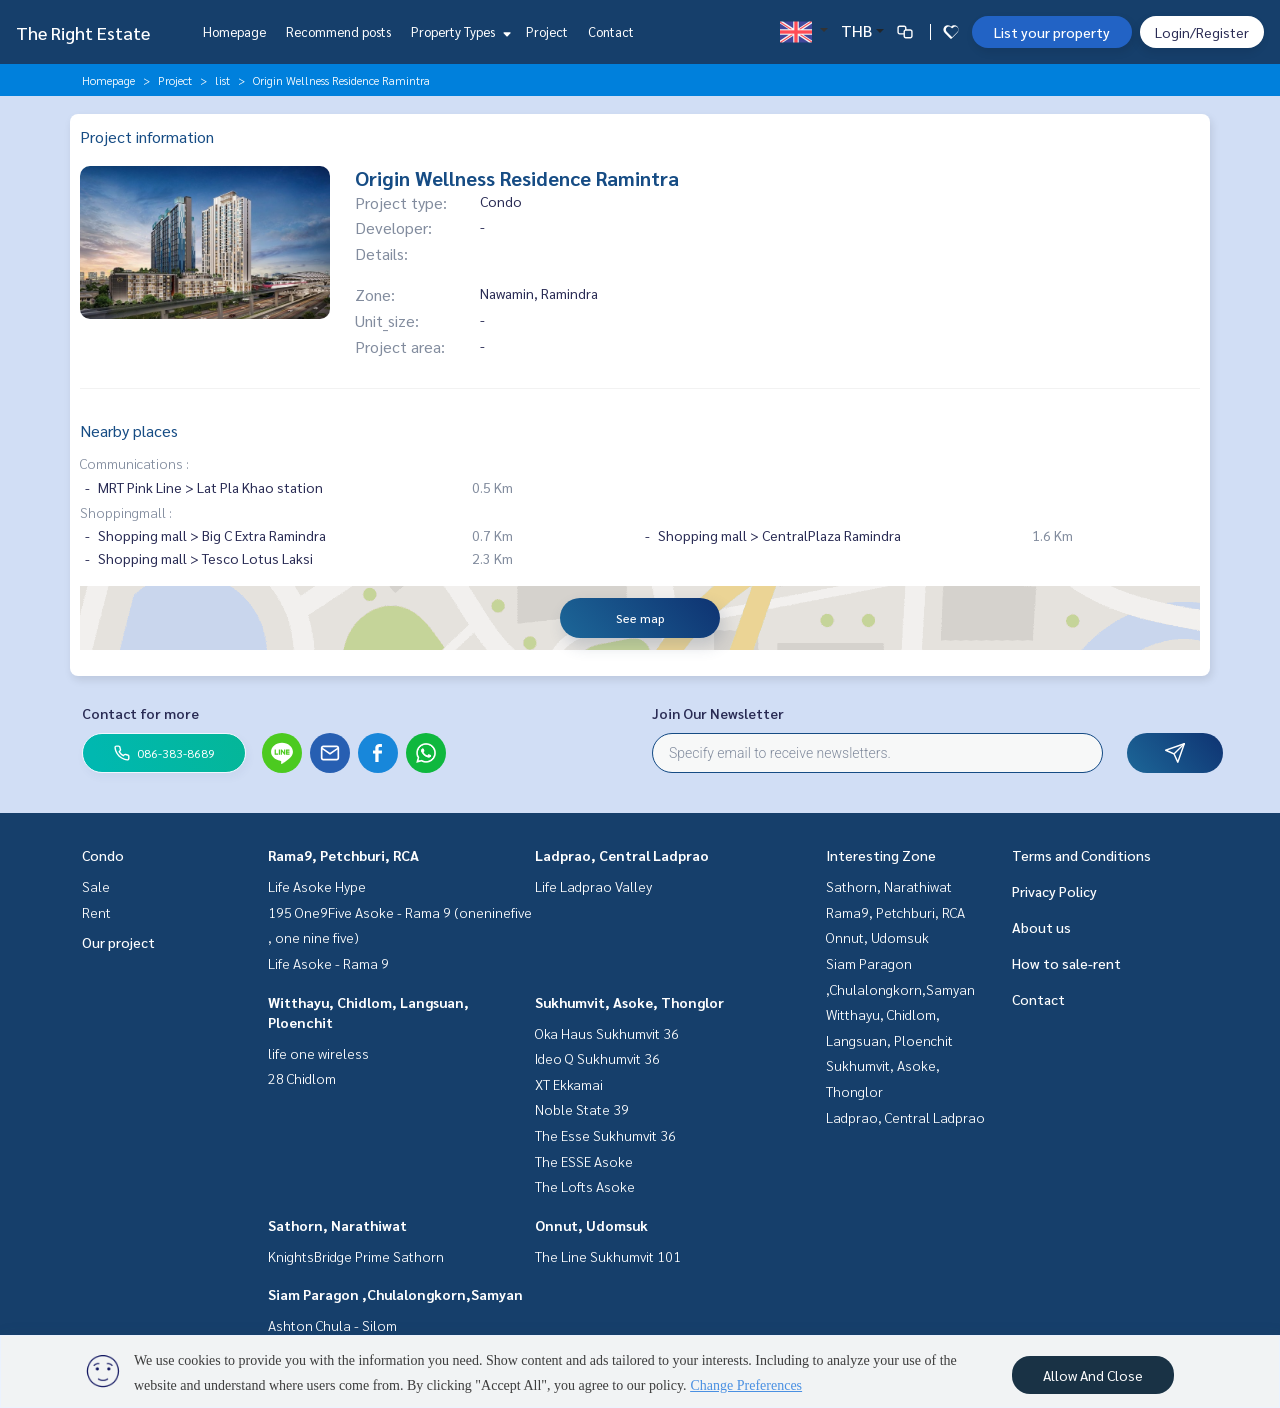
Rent (96, 912)
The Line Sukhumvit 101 (608, 1256)
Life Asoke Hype (317, 886)
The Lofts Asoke (585, 1186)
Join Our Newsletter (718, 713)
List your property (1052, 32)
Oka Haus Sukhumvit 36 (607, 1033)
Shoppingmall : (126, 512)
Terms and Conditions (1081, 855)
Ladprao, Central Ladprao (622, 855)
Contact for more (140, 713)
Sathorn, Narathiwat (337, 1225)
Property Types (458, 31)
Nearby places (129, 430)
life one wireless (318, 1053)
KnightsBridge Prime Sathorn (356, 1256)
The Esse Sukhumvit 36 (605, 1135)
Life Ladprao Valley (593, 886)
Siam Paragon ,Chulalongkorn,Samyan (395, 1294)
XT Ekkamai (569, 1084)
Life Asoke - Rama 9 (328, 963)
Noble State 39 (582, 1109)
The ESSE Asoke (584, 1161)
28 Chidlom (302, 1078)
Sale (96, 886)
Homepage (234, 31)
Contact (611, 31)
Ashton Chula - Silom (332, 1325)
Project (547, 31)
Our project (118, 942)
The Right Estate (83, 32)
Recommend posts (338, 31)
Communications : (134, 463)
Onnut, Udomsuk (591, 1225)
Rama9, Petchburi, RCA (343, 855)
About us (1041, 927)
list (222, 80)
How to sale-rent (1066, 963)
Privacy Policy (1054, 891)
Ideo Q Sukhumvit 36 (597, 1058)
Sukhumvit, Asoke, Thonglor (629, 1002)
